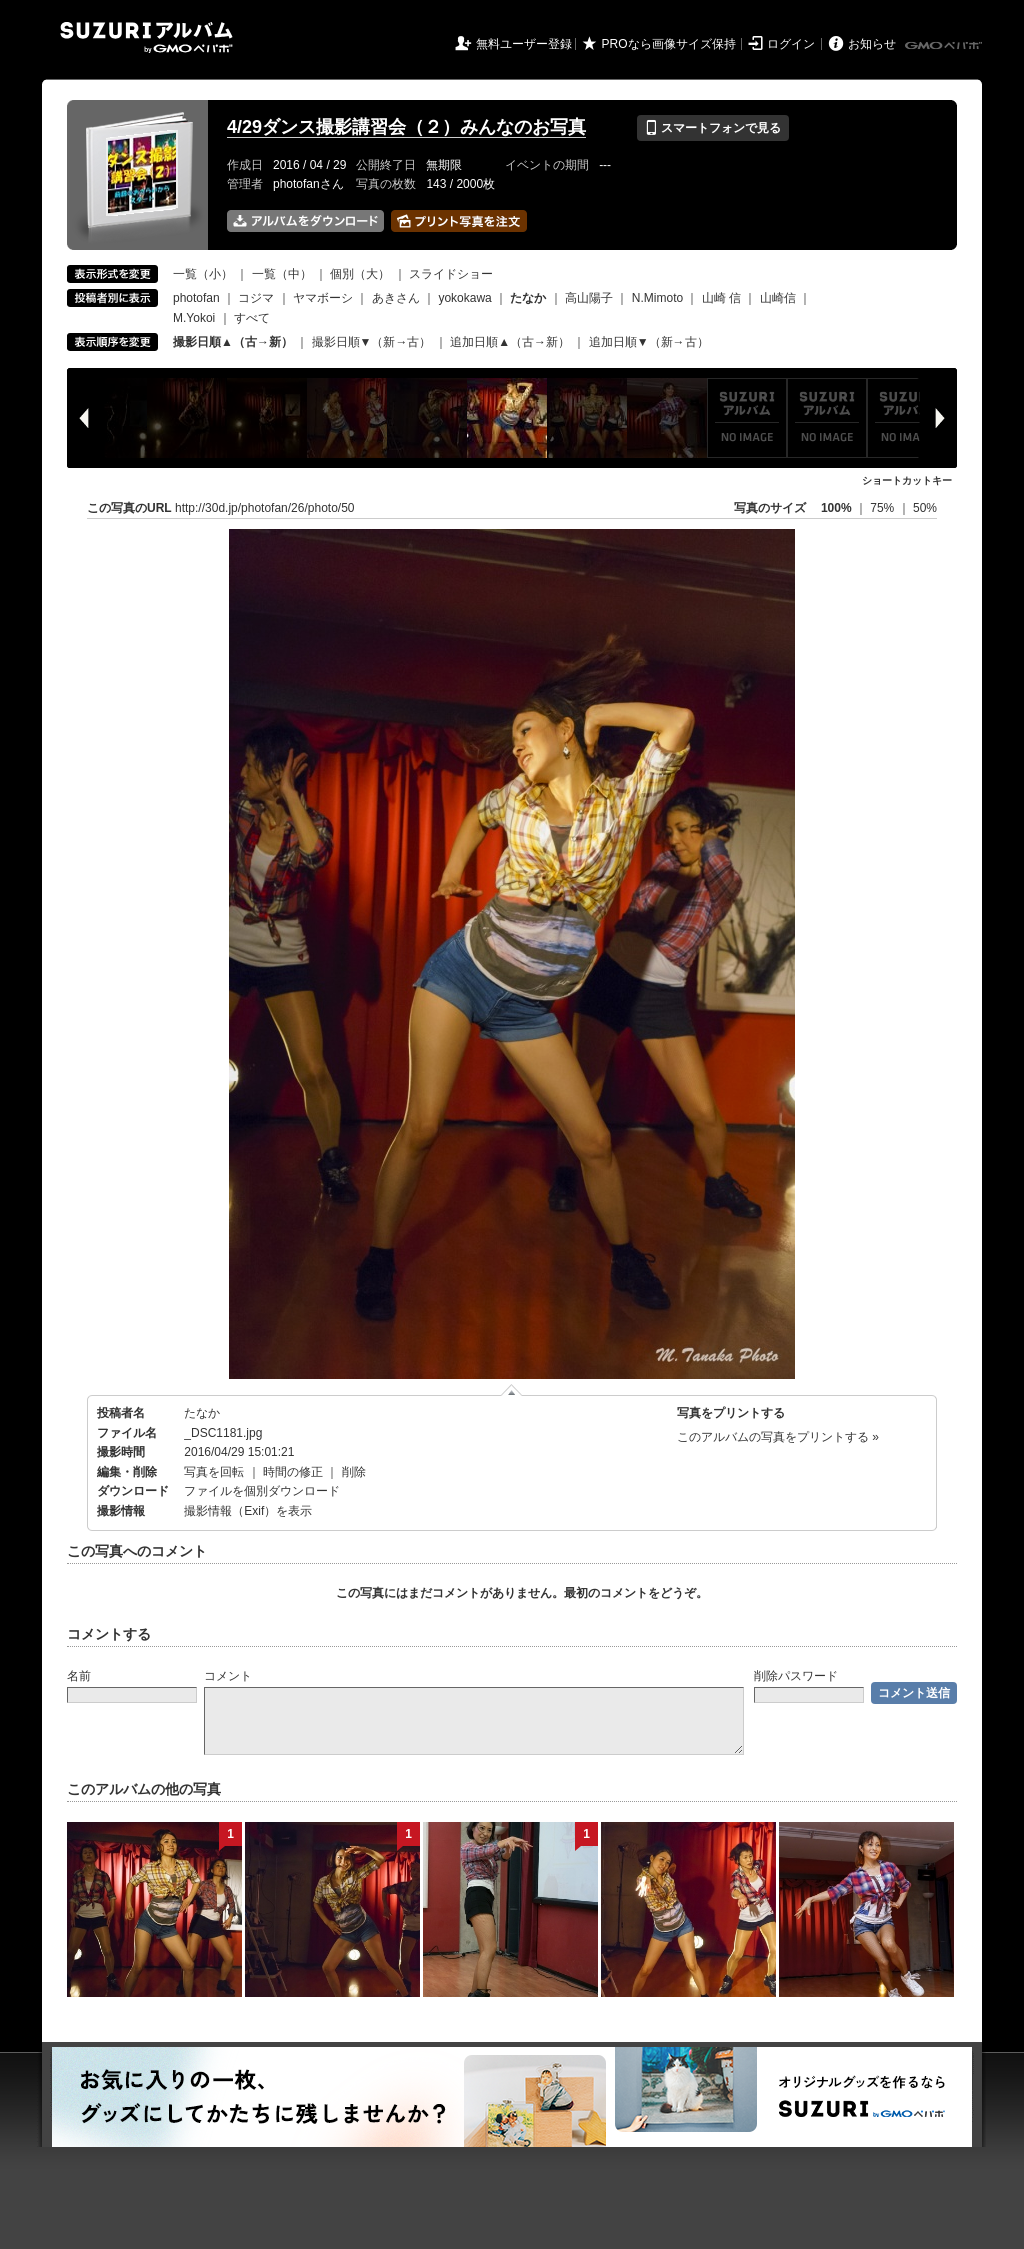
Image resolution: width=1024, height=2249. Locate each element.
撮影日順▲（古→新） (233, 342)
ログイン (791, 44)
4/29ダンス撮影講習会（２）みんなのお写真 (406, 127)
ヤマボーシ (323, 298)
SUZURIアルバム (146, 37)
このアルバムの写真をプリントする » (778, 1437)
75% (883, 508)
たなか (202, 1413)
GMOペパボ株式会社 (945, 46)
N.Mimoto (657, 298)
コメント (228, 1676)
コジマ (256, 298)
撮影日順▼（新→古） (372, 342)
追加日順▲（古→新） (510, 342)
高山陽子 (589, 298)
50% (925, 508)
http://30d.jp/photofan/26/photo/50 (264, 508)
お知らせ (872, 44)
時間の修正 (293, 1472)
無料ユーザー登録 (524, 44)
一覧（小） (203, 274)
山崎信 (778, 298)
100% (836, 508)
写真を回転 (214, 1472)
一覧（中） (282, 274)
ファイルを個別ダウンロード (262, 1491)
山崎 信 (721, 298)
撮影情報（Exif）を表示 (248, 1511)
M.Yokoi (194, 318)
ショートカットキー (907, 480)
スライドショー (451, 274)
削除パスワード (796, 1676)
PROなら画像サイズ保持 (669, 44)
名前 (79, 1676)
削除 (354, 1472)
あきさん (396, 298)
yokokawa (464, 298)
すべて (252, 318)
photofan (196, 298)
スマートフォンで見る (712, 128)
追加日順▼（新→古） (649, 342)
